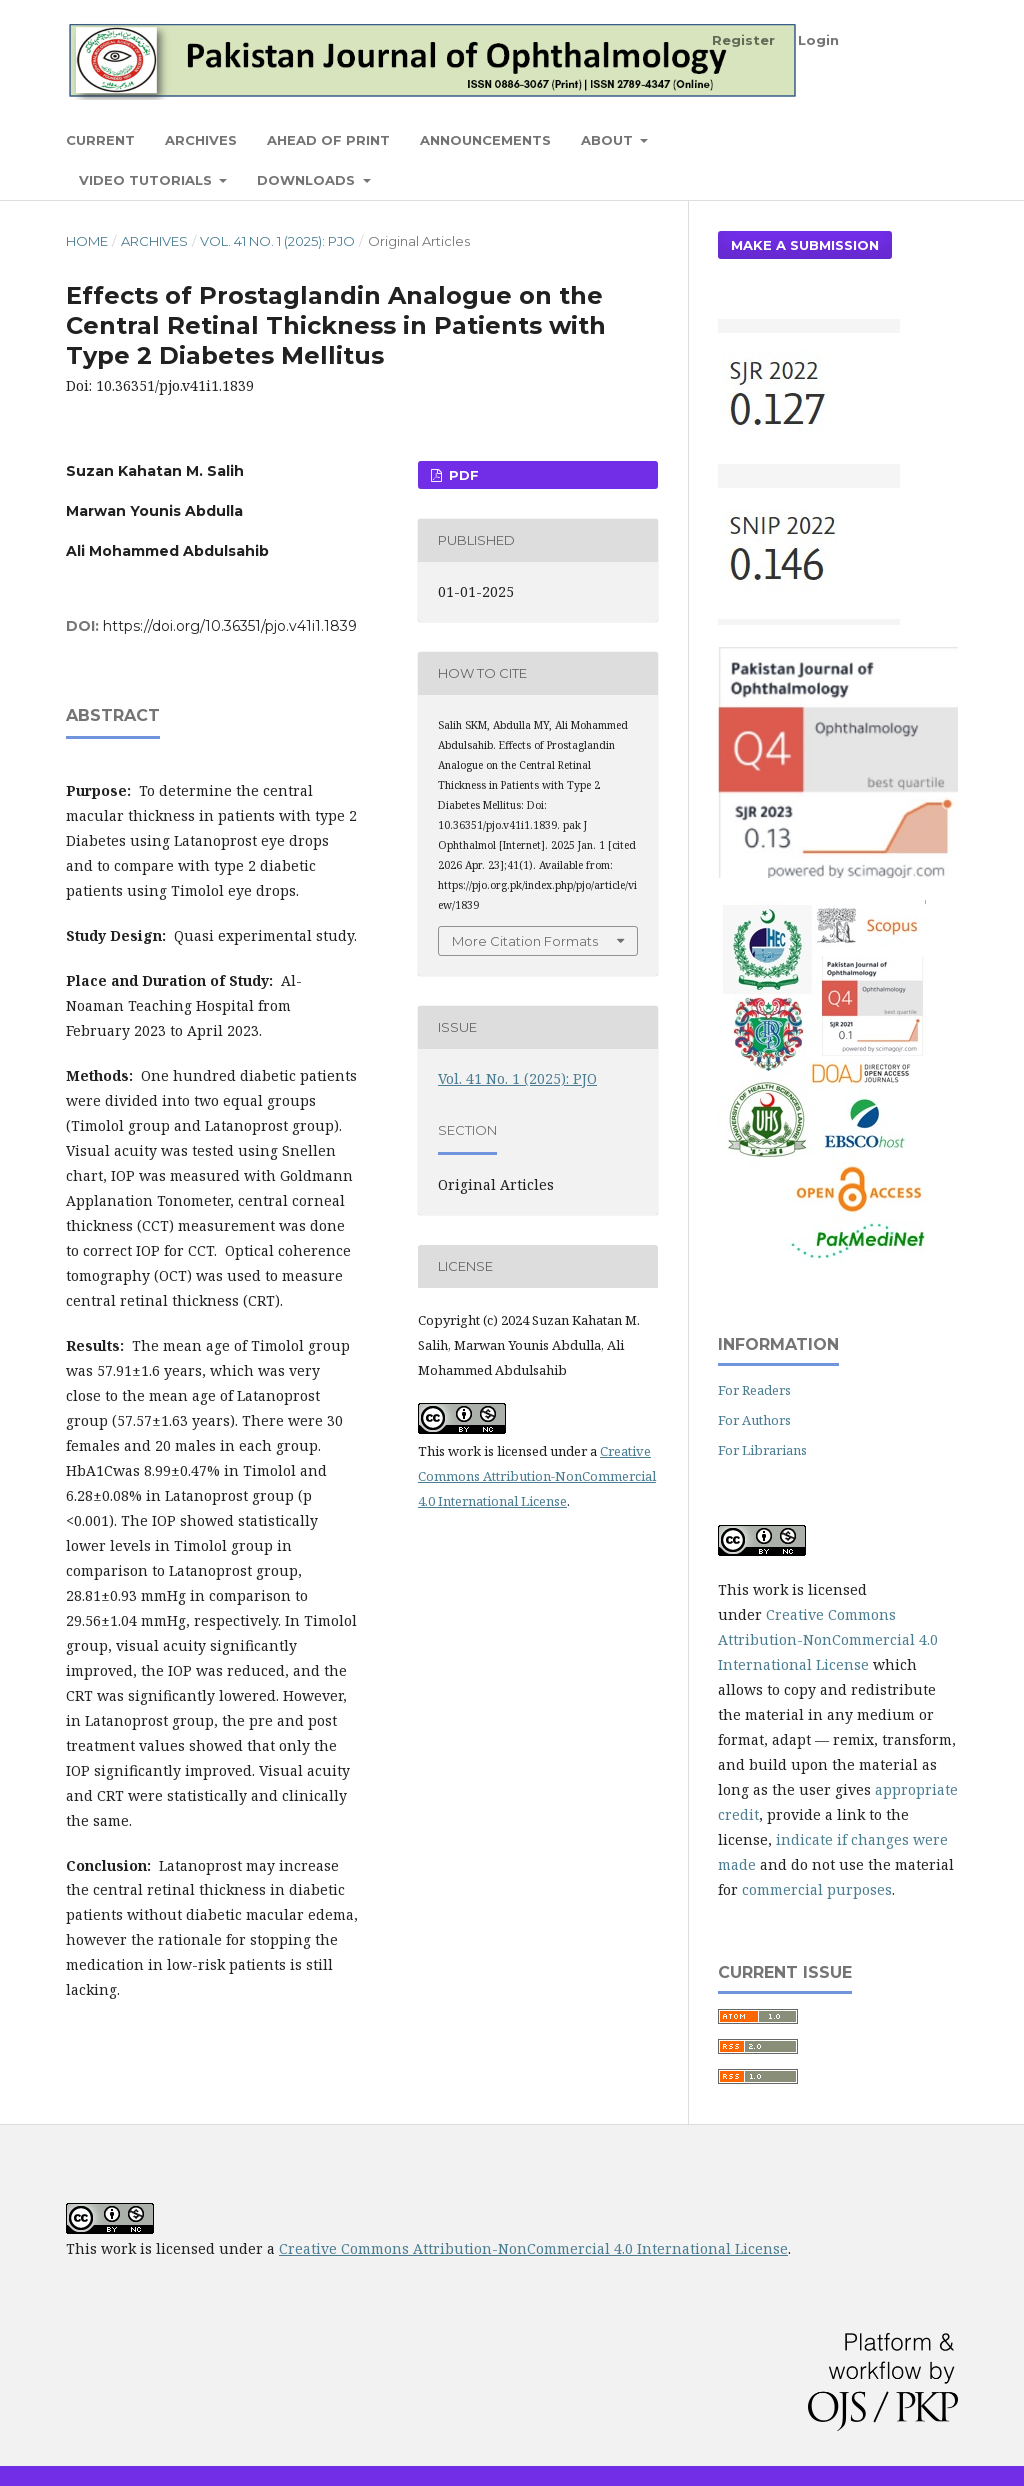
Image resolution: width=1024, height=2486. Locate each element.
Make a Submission (805, 245)
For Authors (754, 1420)
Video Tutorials (147, 180)
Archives (201, 140)
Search (911, 139)
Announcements (485, 140)
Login (818, 40)
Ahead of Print (328, 140)
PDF (462, 475)
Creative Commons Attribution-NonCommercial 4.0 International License (537, 1476)
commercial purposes (817, 1889)
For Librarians (762, 1450)
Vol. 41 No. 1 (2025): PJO (277, 241)
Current (100, 140)
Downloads (308, 180)
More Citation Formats (525, 941)
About (609, 140)
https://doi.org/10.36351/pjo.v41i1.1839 (230, 626)
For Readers (754, 1390)
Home (87, 241)
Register (743, 40)
